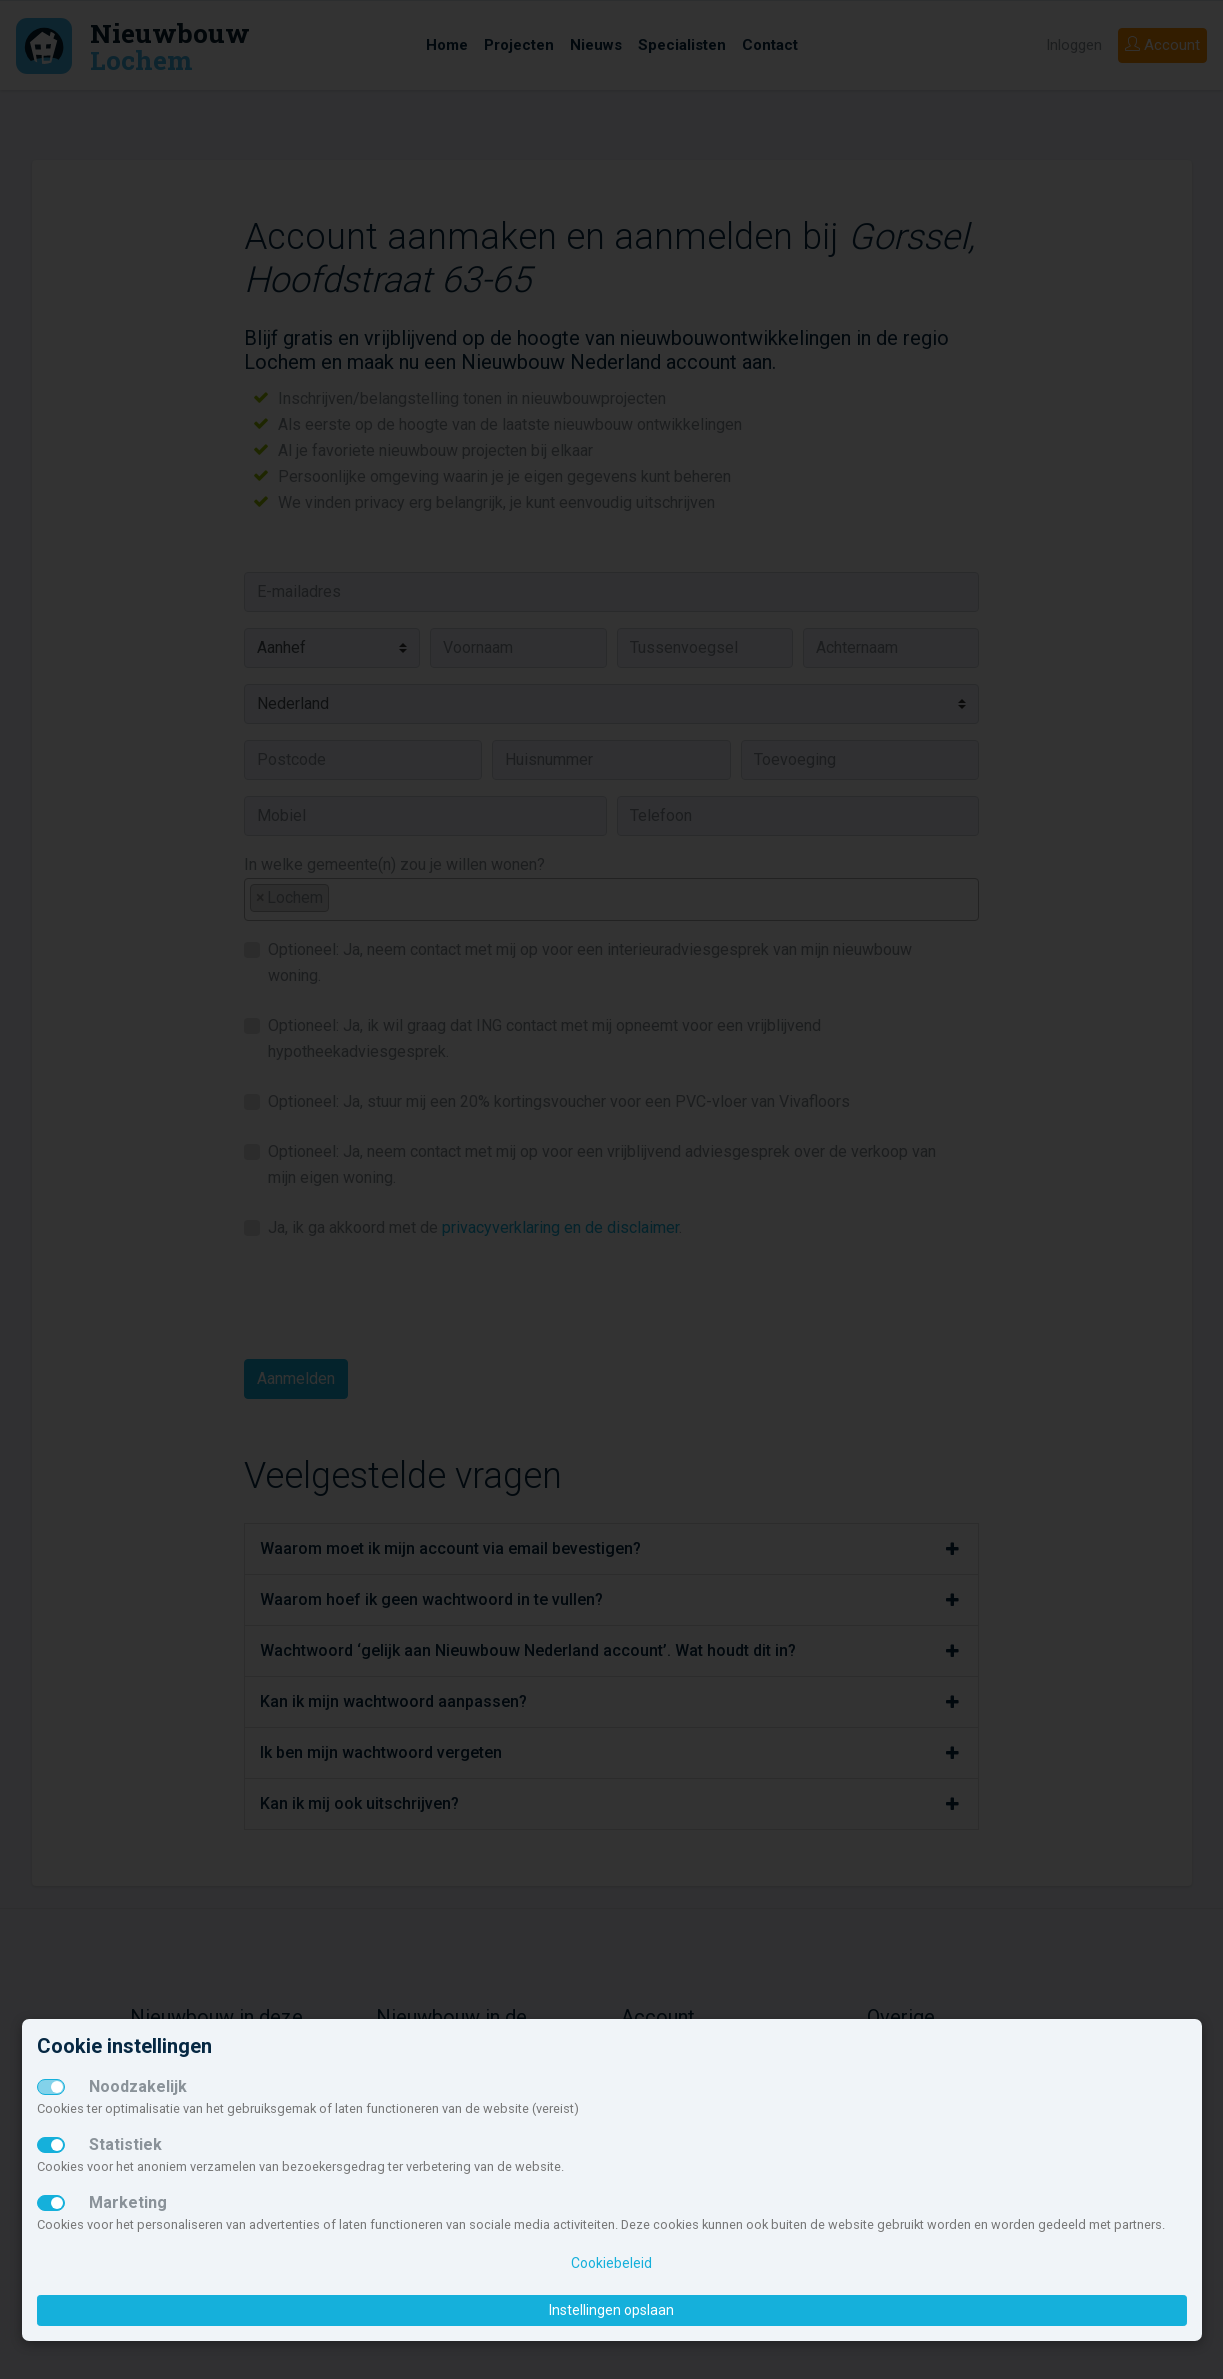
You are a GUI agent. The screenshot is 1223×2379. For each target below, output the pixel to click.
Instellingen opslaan (611, 2310)
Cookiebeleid (611, 2263)
